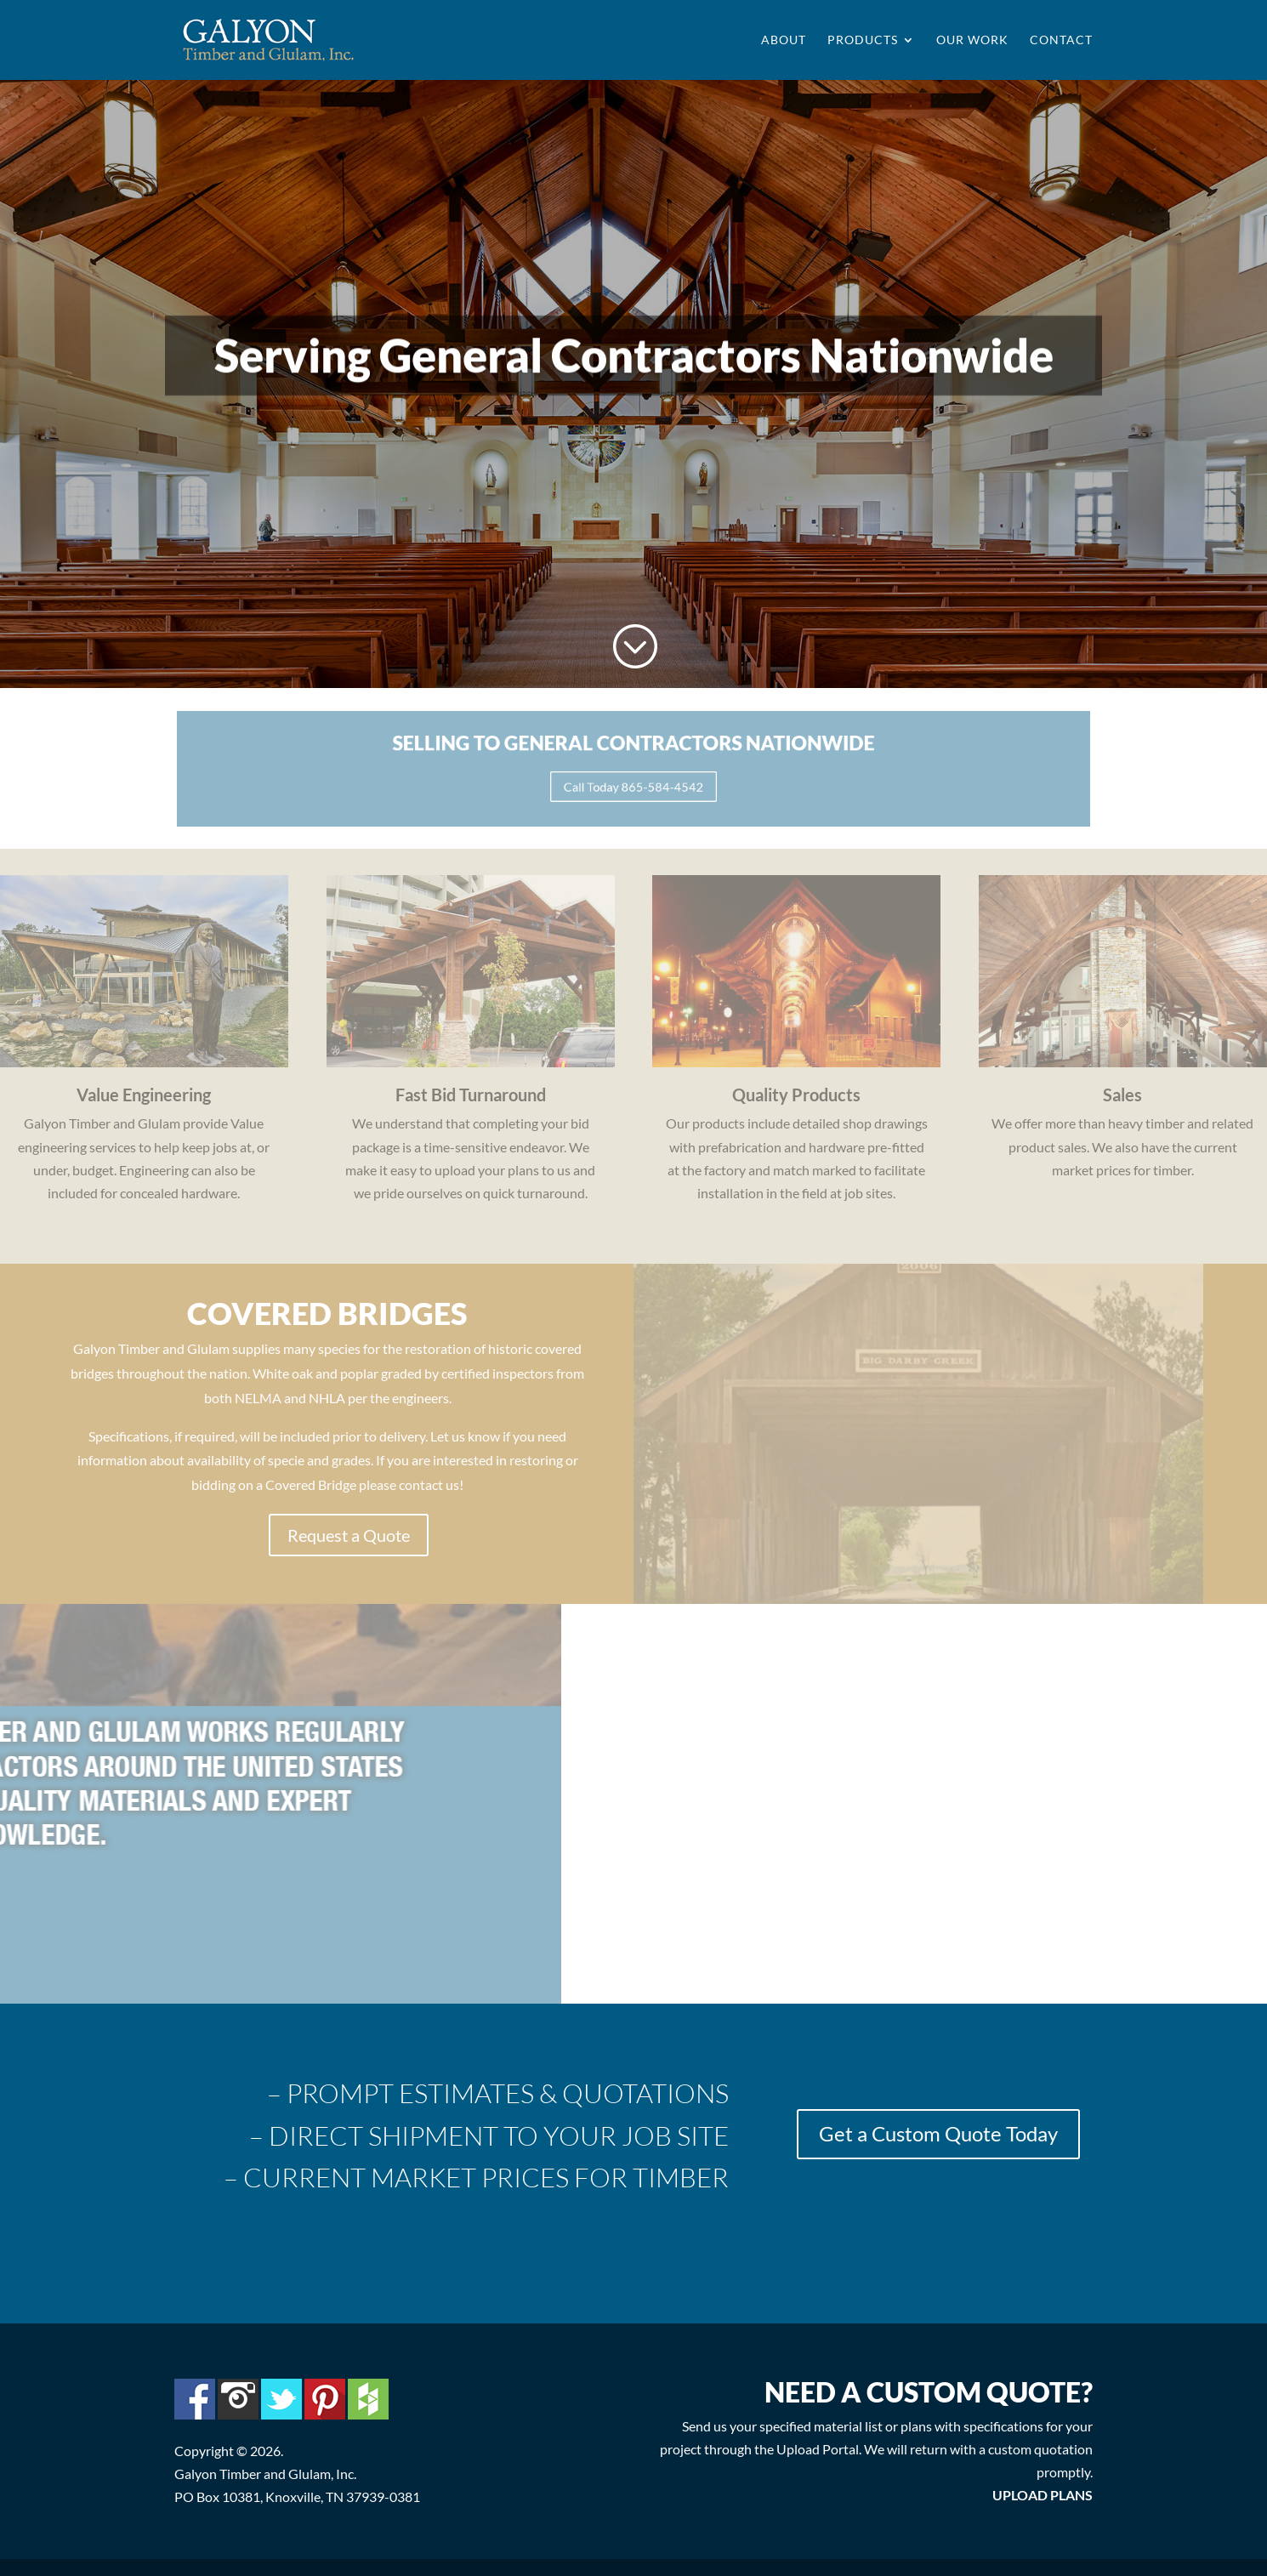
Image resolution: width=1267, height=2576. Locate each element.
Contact (1061, 40)
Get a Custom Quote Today (938, 2133)
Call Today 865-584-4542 (633, 782)
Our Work (972, 40)
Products (862, 40)
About (783, 40)
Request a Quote (348, 1535)
